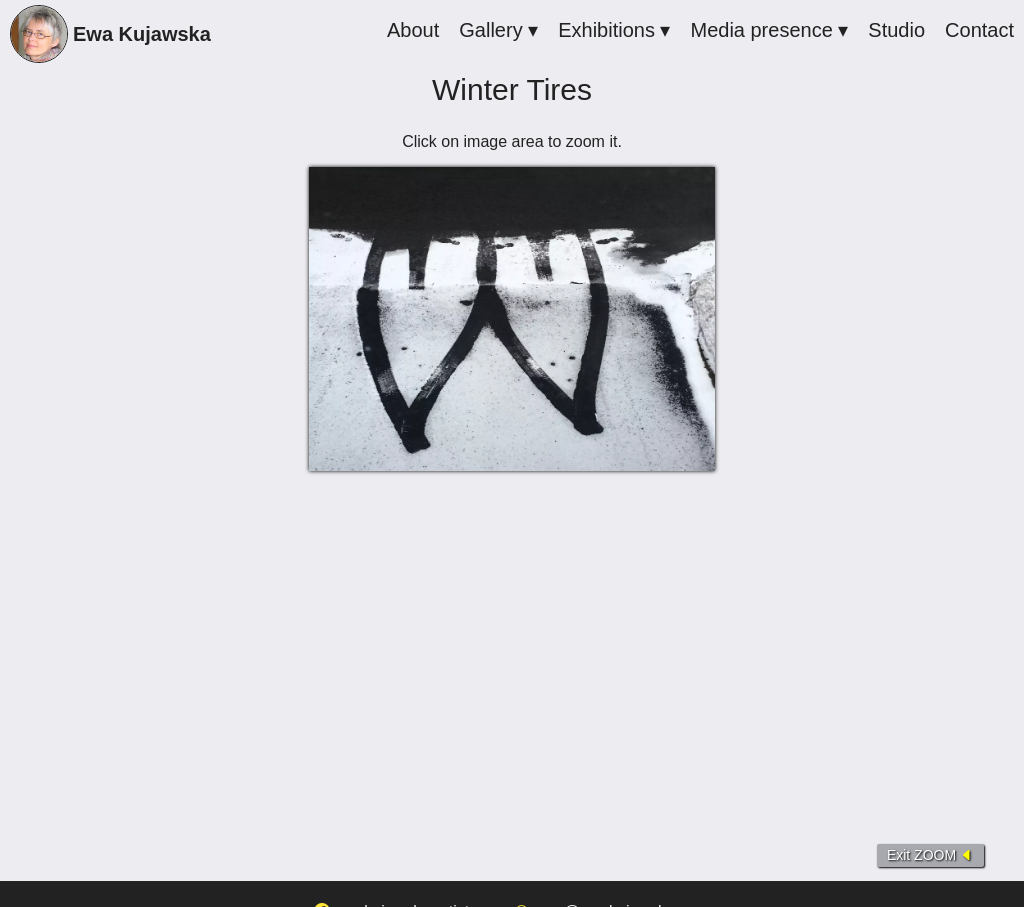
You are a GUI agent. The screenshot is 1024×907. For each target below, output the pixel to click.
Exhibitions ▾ (614, 30)
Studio (896, 30)
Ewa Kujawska (110, 36)
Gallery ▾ (498, 30)
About (413, 30)
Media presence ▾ (769, 30)
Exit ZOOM (930, 855)
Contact (979, 30)
